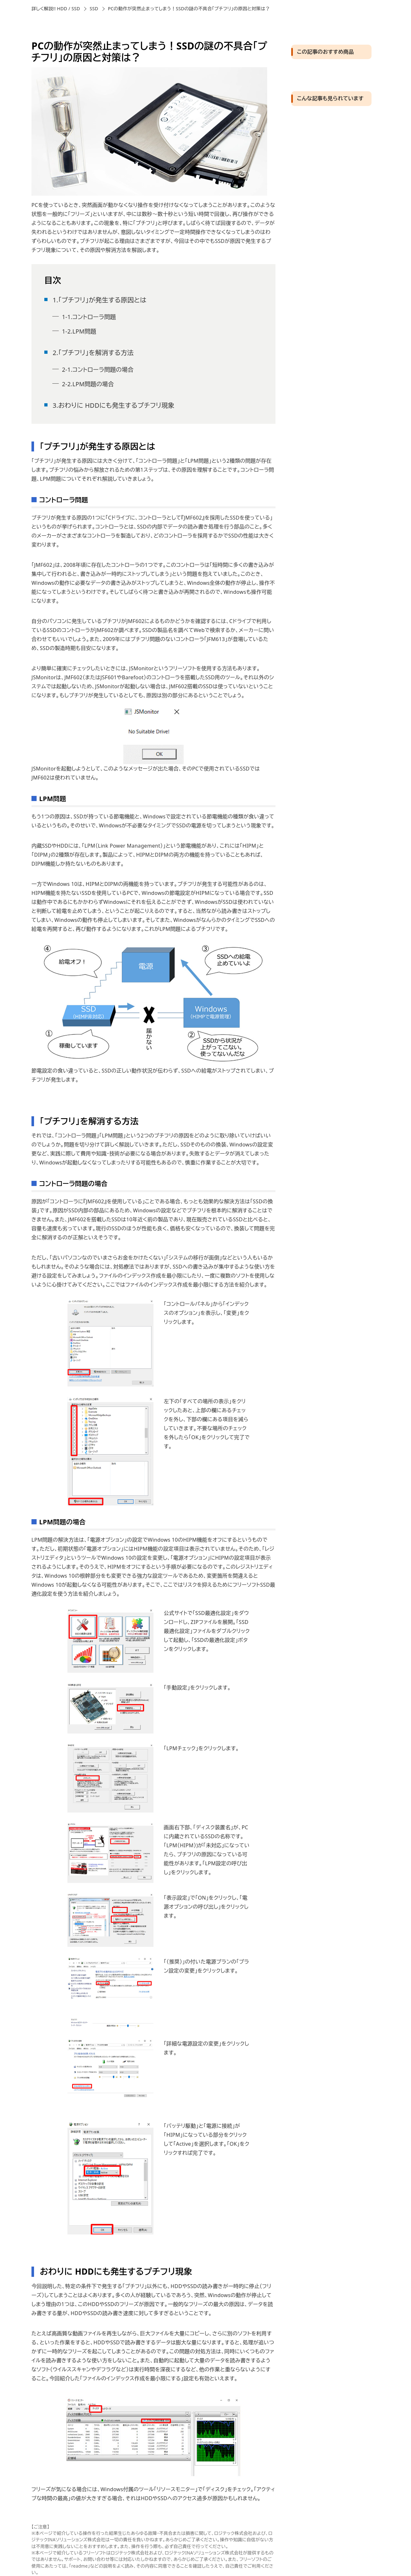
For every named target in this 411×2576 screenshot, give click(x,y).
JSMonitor (141, 668)
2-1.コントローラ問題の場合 (98, 369)
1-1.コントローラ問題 (89, 317)
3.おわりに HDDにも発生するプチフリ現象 (113, 405)
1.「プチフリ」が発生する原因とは (99, 300)
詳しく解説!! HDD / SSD (55, 8)
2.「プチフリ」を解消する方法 (93, 352)
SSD (94, 8)
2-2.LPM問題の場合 (88, 384)
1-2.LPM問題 (79, 331)
